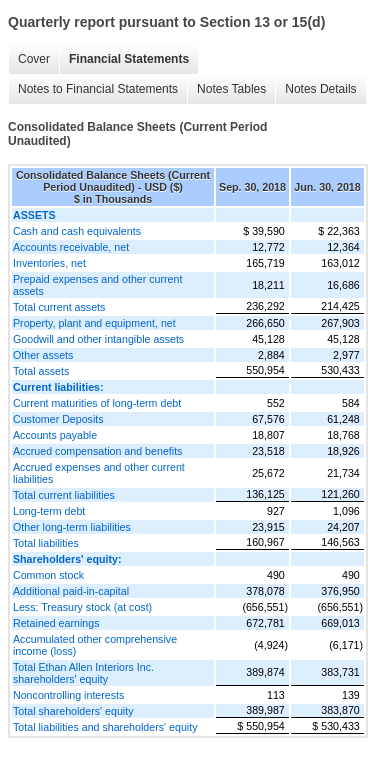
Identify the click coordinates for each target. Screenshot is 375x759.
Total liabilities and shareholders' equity (105, 727)
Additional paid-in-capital (71, 591)
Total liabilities (46, 543)
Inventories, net (49, 263)
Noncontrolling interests (68, 695)
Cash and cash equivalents (77, 231)
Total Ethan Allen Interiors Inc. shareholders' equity (83, 673)
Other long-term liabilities (72, 527)
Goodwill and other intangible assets (98, 339)
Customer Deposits (58, 419)
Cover (34, 59)
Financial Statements (129, 59)
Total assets (41, 371)
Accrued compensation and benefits (97, 451)
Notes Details (320, 89)
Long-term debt (49, 511)
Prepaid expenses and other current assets (97, 285)
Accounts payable (55, 435)
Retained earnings (56, 623)
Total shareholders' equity (73, 711)
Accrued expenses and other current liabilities (99, 473)
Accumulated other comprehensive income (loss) (95, 645)
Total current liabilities (64, 495)
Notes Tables (231, 89)
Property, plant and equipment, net (94, 323)
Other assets (43, 355)
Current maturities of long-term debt (97, 403)
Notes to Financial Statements (98, 89)
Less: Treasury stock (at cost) (82, 607)
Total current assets (59, 307)
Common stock (48, 575)
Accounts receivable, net (71, 247)
